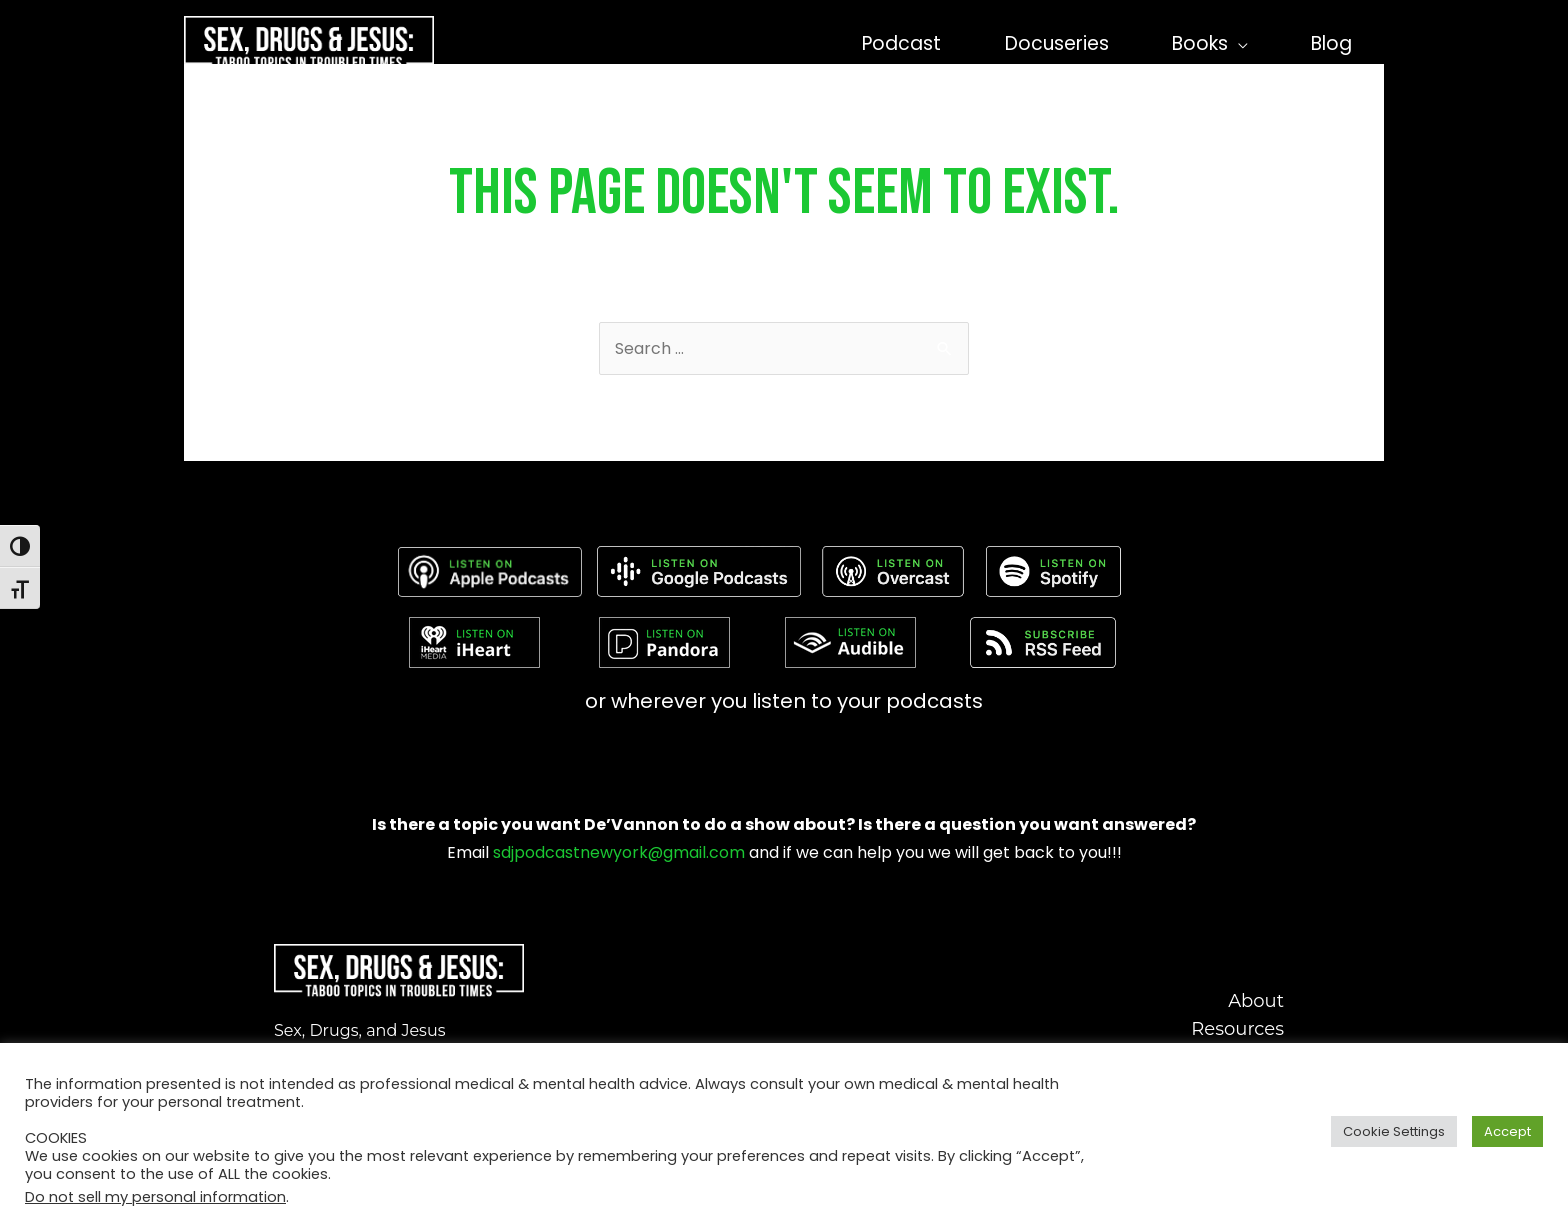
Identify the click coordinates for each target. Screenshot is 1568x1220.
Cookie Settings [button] (1394, 1131)
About (1256, 1001)
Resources (1237, 1029)
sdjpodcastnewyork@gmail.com (618, 852)
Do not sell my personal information (155, 1197)
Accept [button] (1507, 1131)
